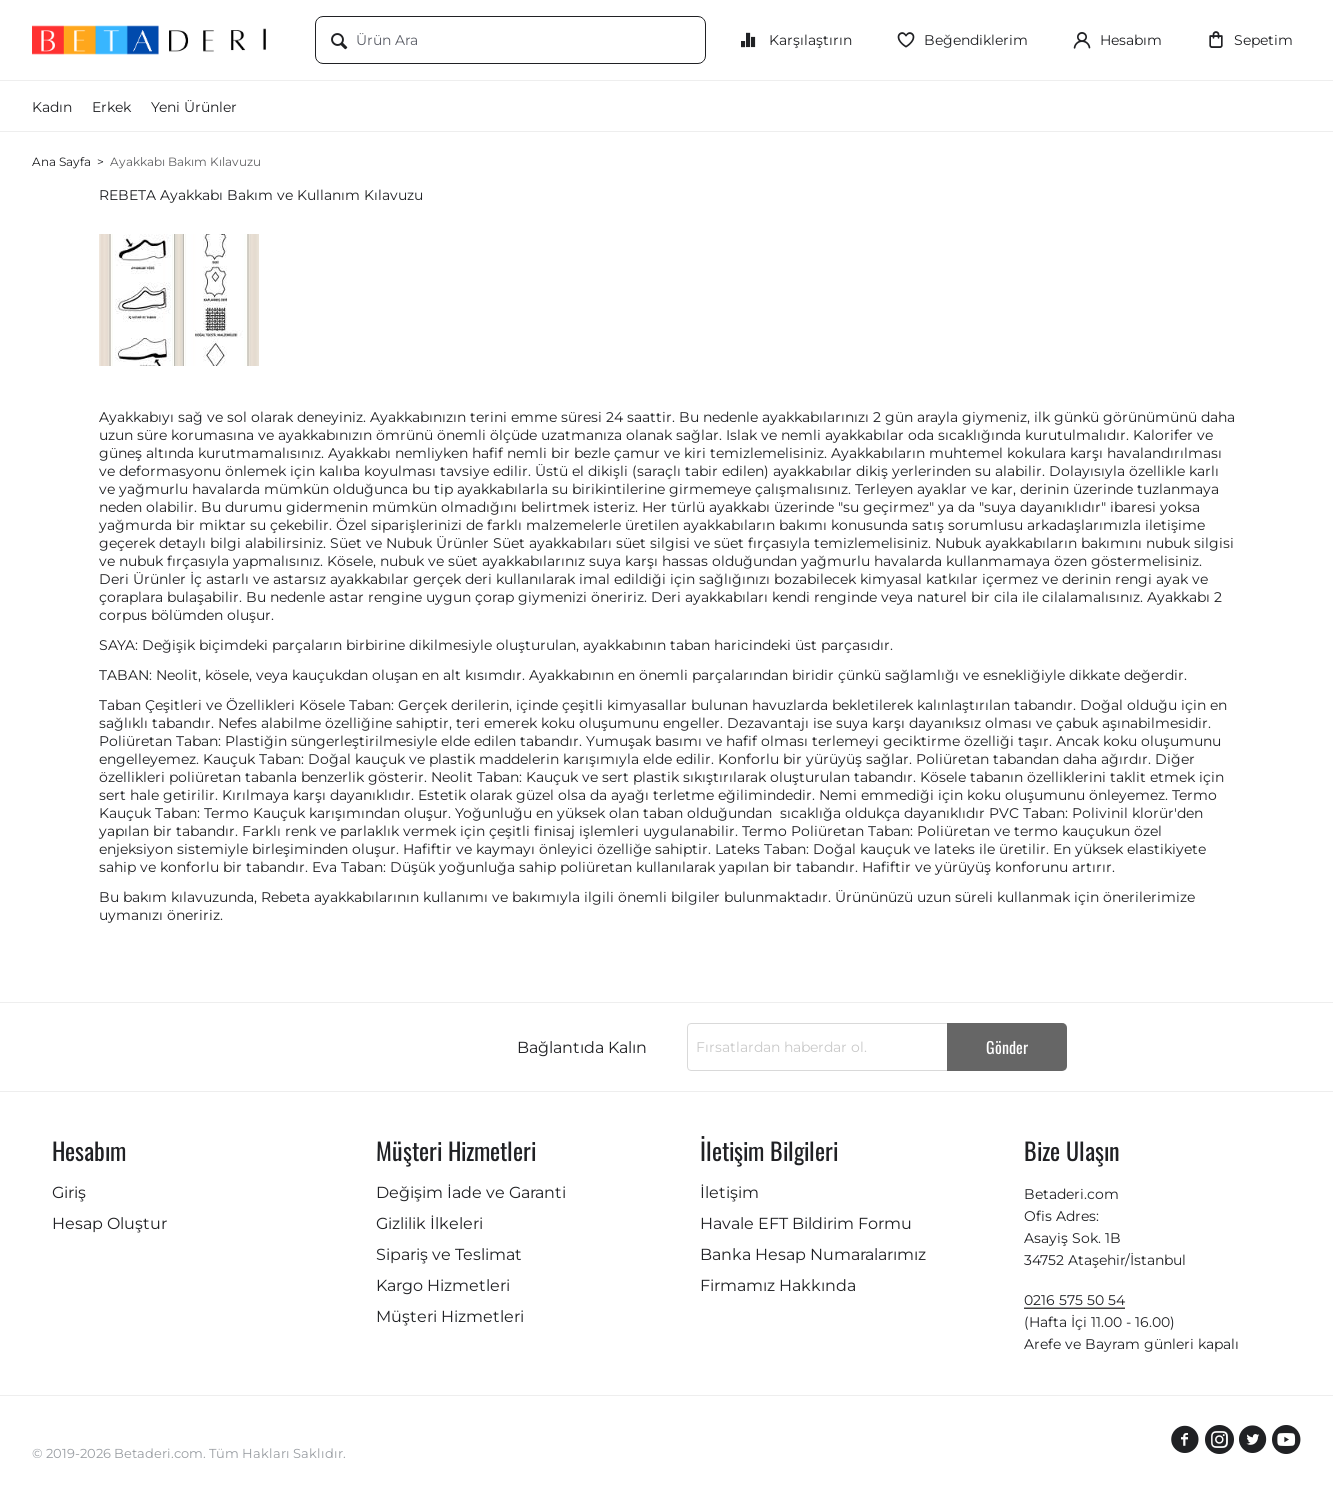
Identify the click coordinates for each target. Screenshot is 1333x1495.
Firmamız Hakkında (778, 1285)
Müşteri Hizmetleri (450, 1316)
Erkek (111, 107)
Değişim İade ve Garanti (471, 1192)
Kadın (52, 107)
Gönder (1007, 1047)
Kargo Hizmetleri (443, 1285)
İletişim (729, 1192)
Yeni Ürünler (194, 107)
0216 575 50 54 (1074, 1300)
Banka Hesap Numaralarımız (813, 1254)
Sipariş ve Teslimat (449, 1254)
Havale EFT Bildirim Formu (806, 1223)
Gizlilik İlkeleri (429, 1223)
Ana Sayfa (61, 161)
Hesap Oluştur (109, 1223)
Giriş (69, 1192)
